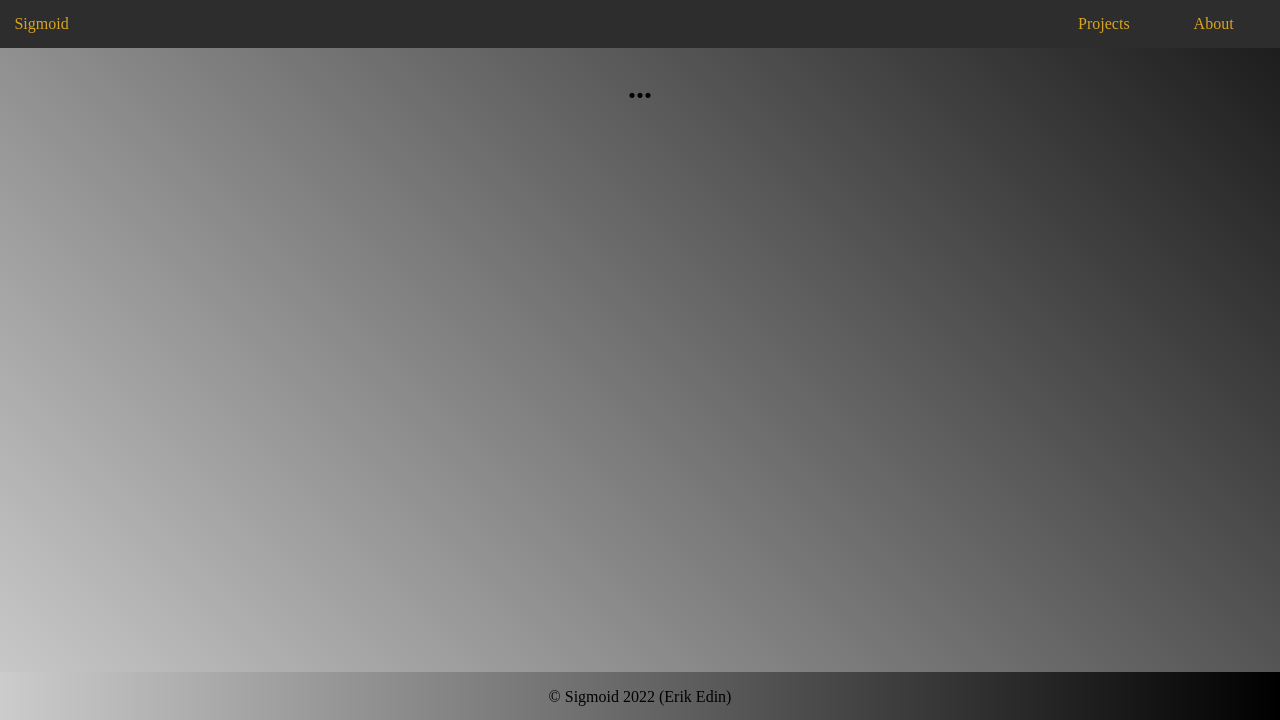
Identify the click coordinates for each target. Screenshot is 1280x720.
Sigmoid (41, 23)
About (1214, 23)
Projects (1104, 23)
